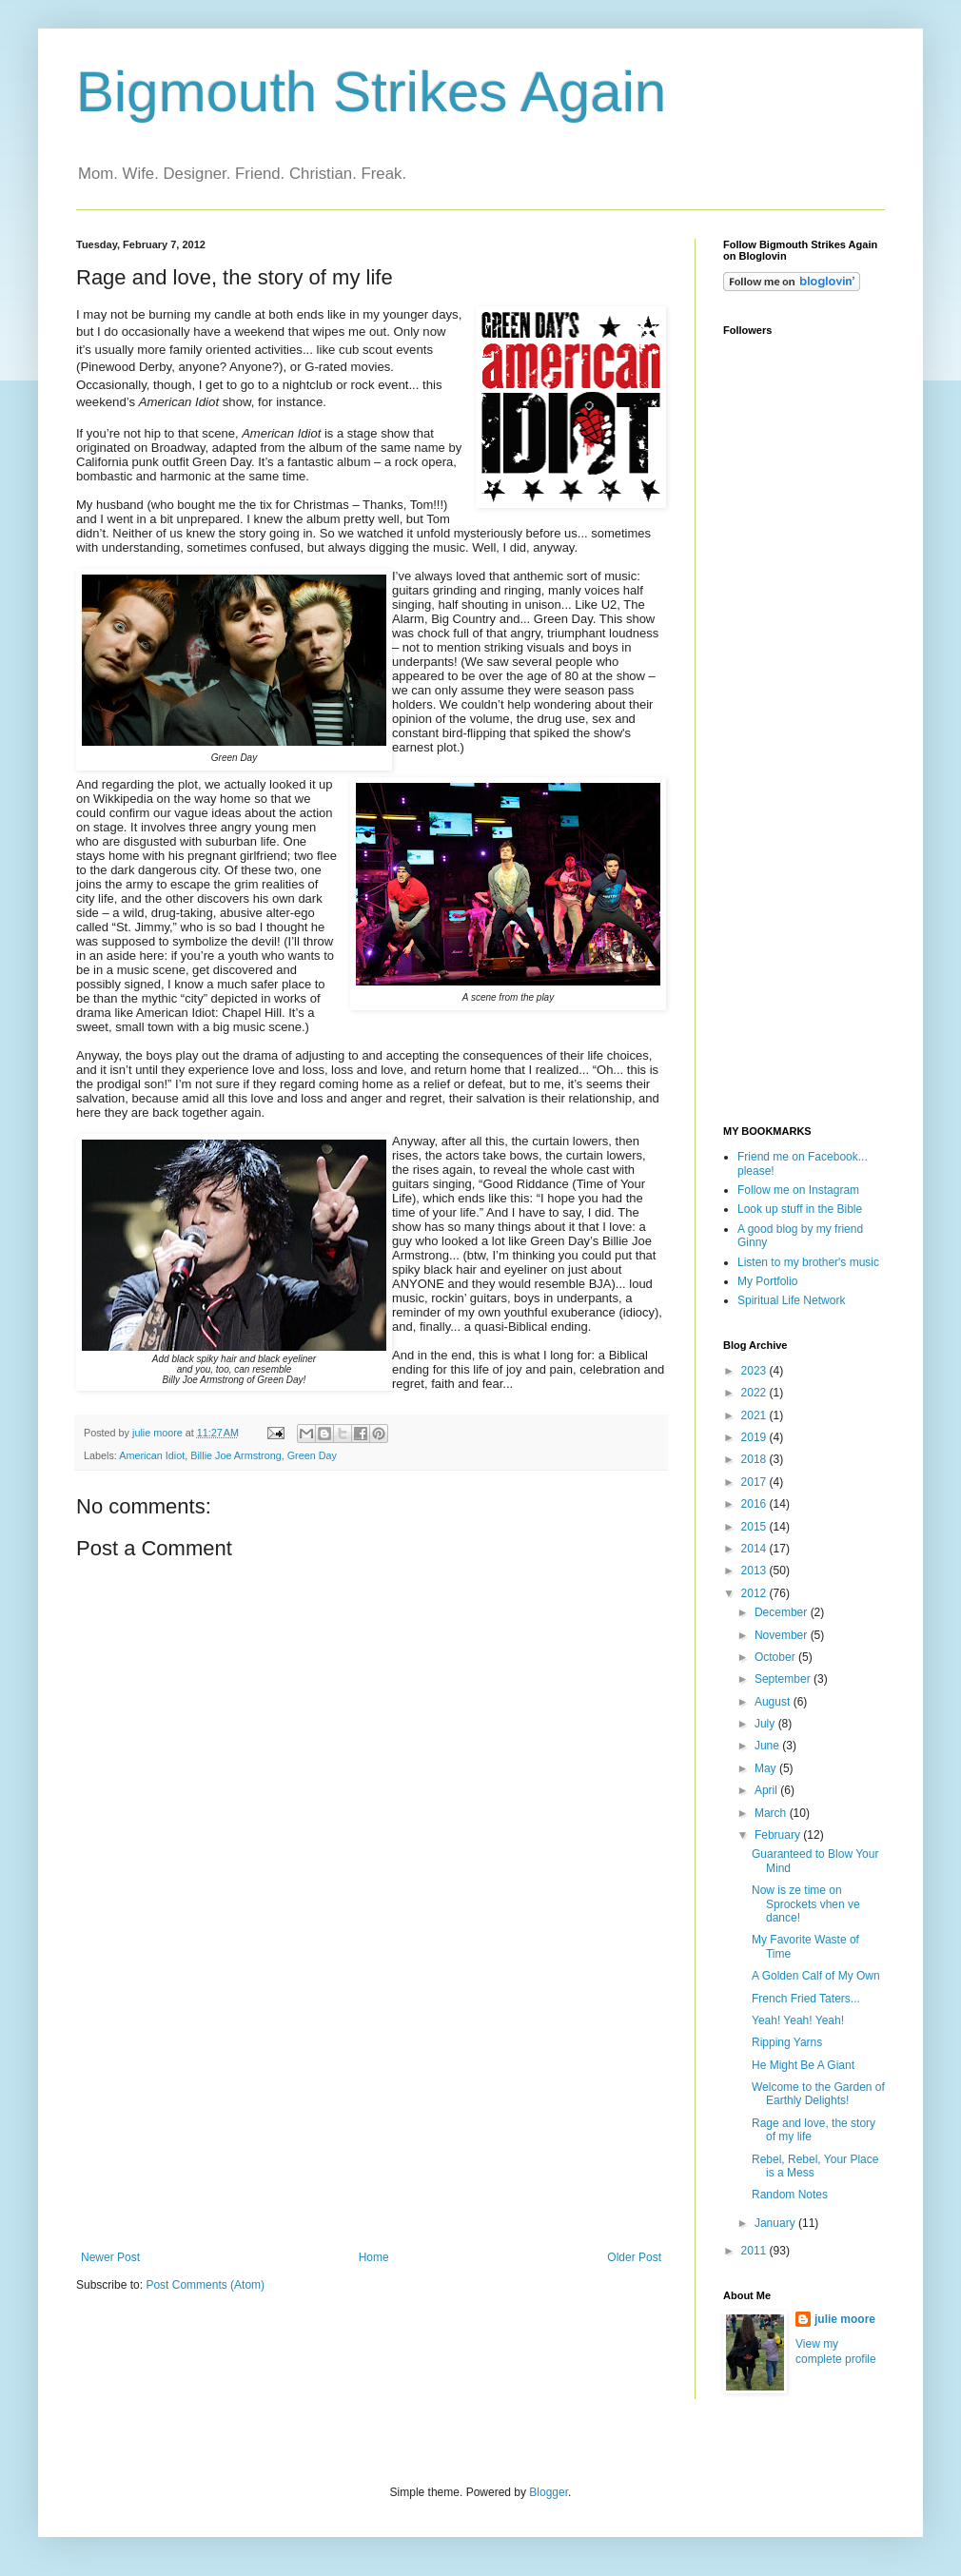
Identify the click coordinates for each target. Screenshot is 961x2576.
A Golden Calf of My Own (816, 1975)
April (767, 1790)
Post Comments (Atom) (205, 2285)
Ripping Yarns (787, 2042)
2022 (755, 1392)
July (766, 1723)
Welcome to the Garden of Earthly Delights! (818, 2093)
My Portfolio (767, 1281)
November (783, 1635)
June (768, 1745)
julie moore (844, 2319)
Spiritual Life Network (791, 1300)
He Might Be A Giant (803, 2065)
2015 (755, 1526)
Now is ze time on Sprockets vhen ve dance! (806, 1903)
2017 (755, 1482)
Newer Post (110, 2257)
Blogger (548, 2492)
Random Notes (790, 2194)
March (772, 1813)
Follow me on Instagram (798, 1190)
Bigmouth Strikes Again (371, 92)
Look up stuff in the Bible (799, 1209)
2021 (755, 1415)
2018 (755, 1459)
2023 (755, 1370)
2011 (755, 2250)
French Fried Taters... (806, 1998)
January (776, 2223)
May (767, 1768)
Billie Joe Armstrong (235, 1455)
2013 (755, 1570)
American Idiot (152, 1455)
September (784, 1679)
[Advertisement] (371, 2108)
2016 (755, 1504)
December (783, 1612)
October (776, 1657)
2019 (755, 1437)
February (779, 1835)
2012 (755, 1593)
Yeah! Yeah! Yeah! (798, 2020)
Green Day (312, 1455)
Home (374, 2257)
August (774, 1701)
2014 (755, 1548)
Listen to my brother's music (808, 1262)
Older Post (634, 2257)
